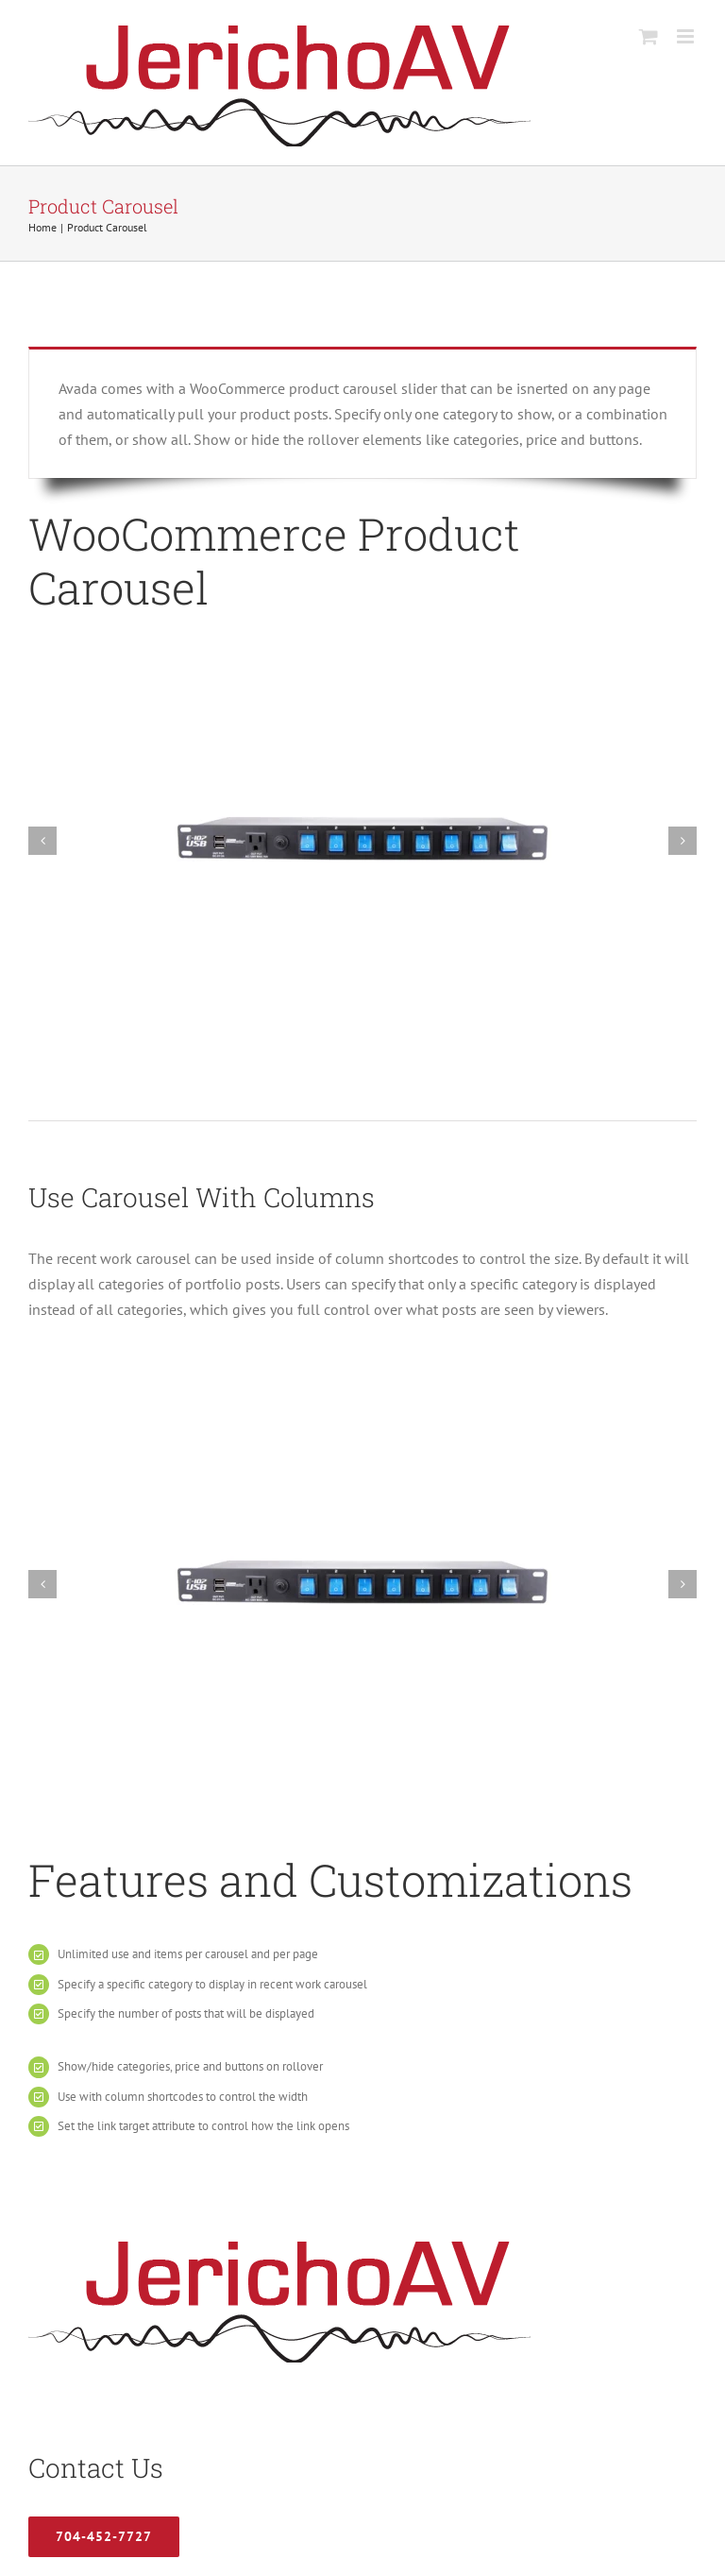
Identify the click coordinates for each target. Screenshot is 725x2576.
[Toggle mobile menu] (687, 36)
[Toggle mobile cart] (648, 36)
